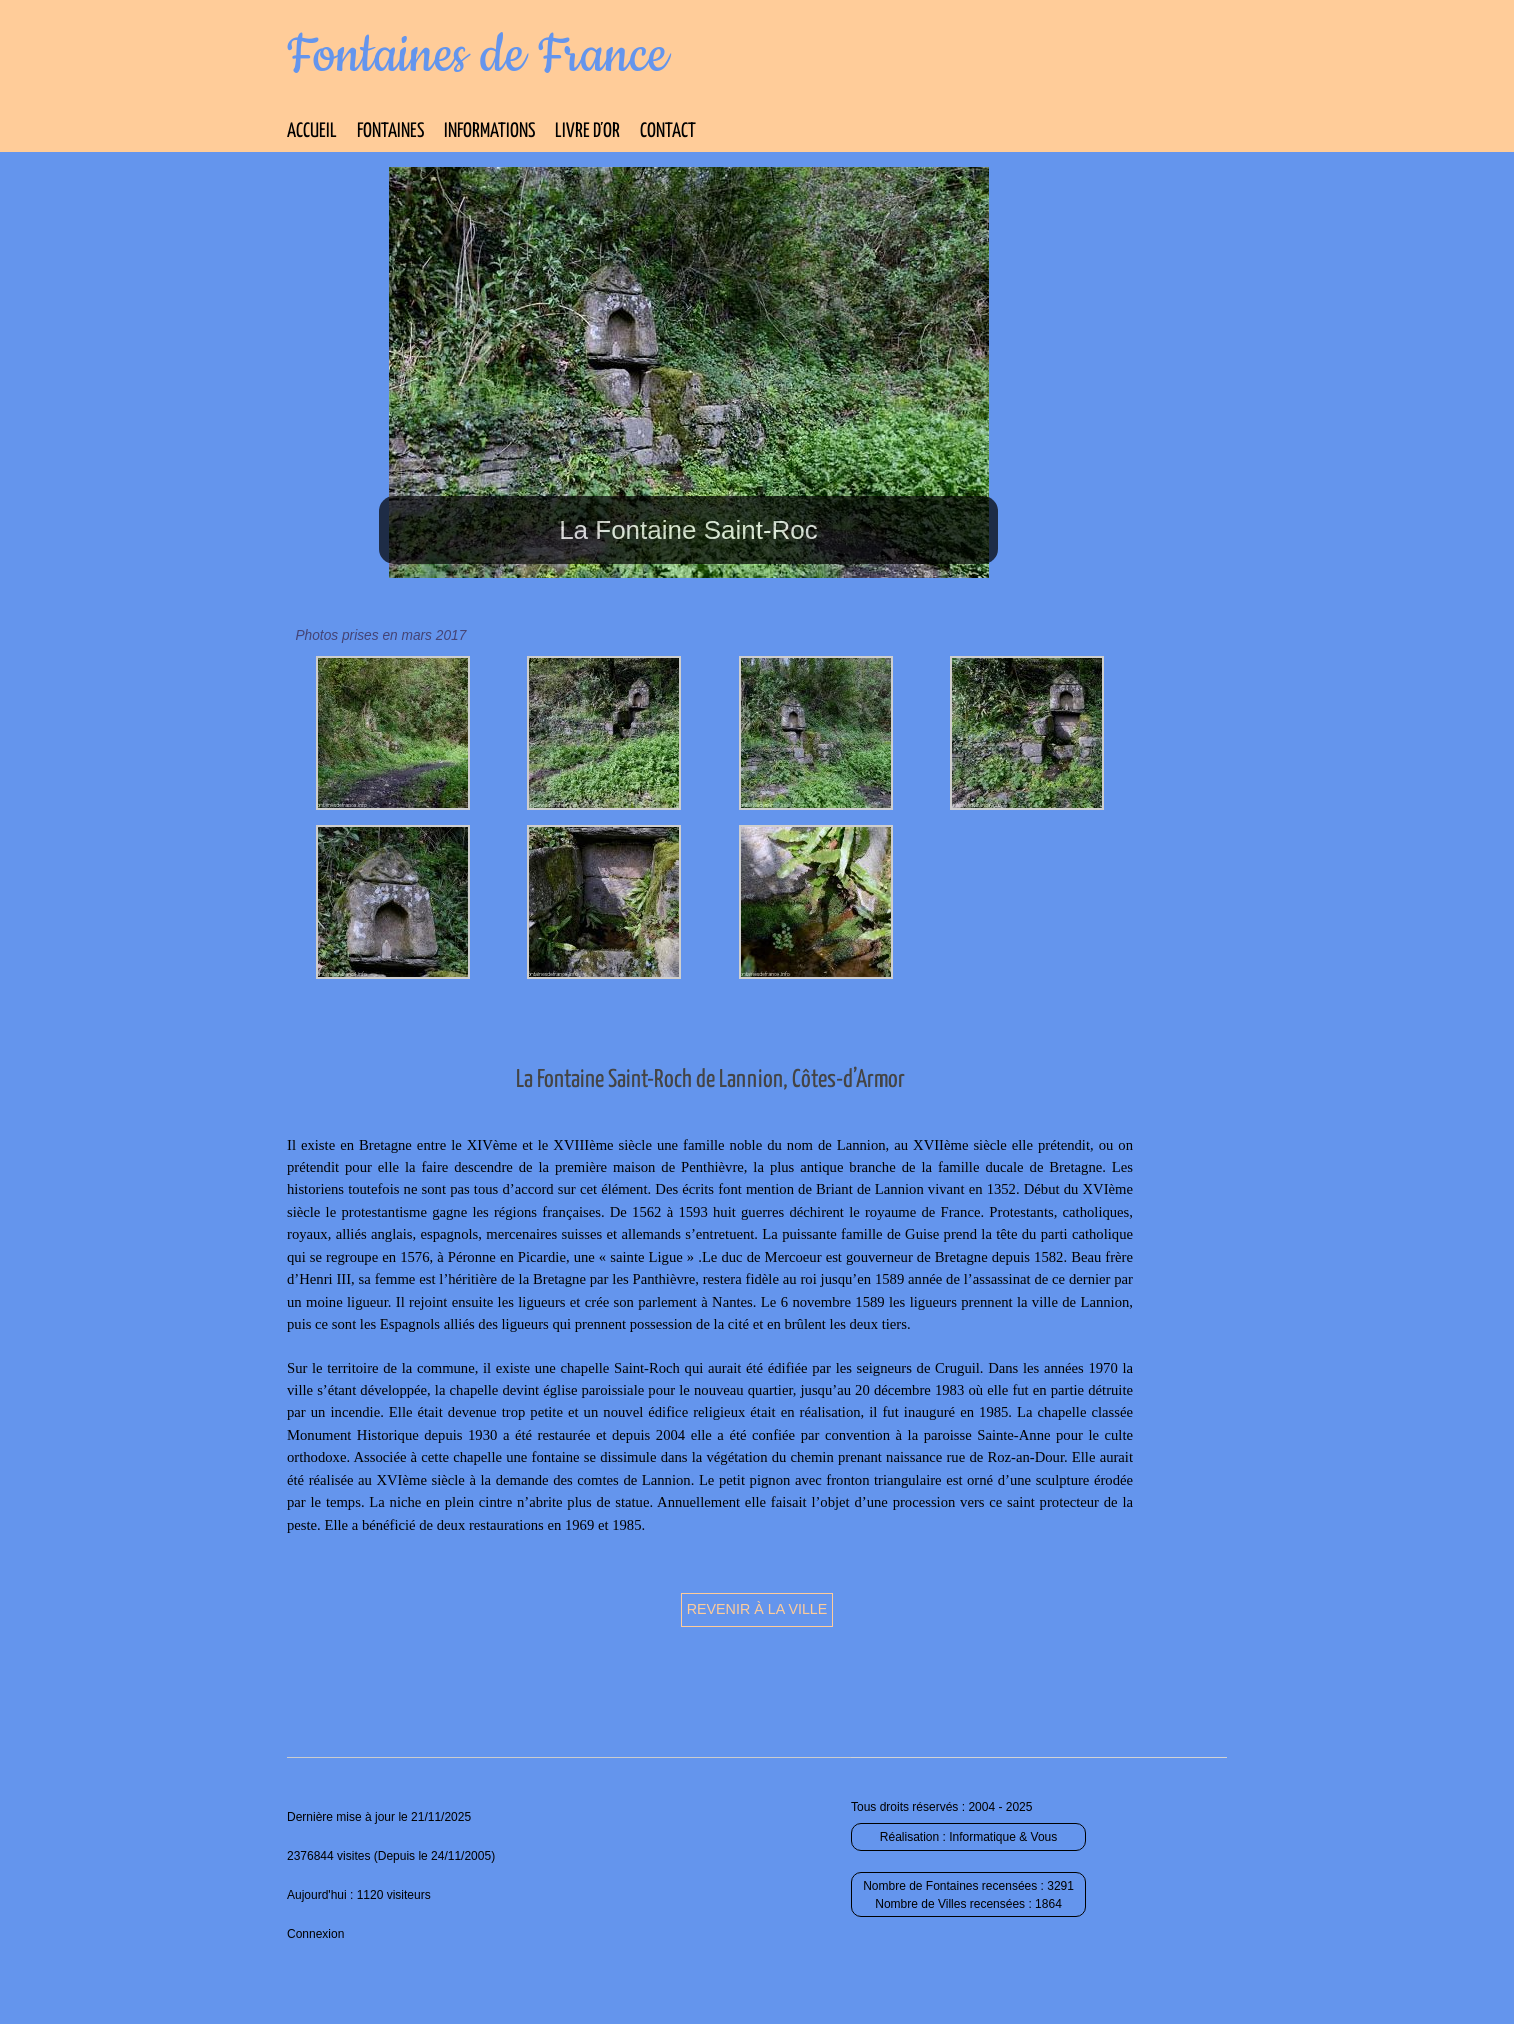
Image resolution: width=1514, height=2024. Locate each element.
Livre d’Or (587, 131)
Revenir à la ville (757, 1609)
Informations (489, 131)
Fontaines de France (477, 56)
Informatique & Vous (1003, 1837)
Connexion (315, 1934)
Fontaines (390, 131)
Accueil (312, 131)
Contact (668, 131)
